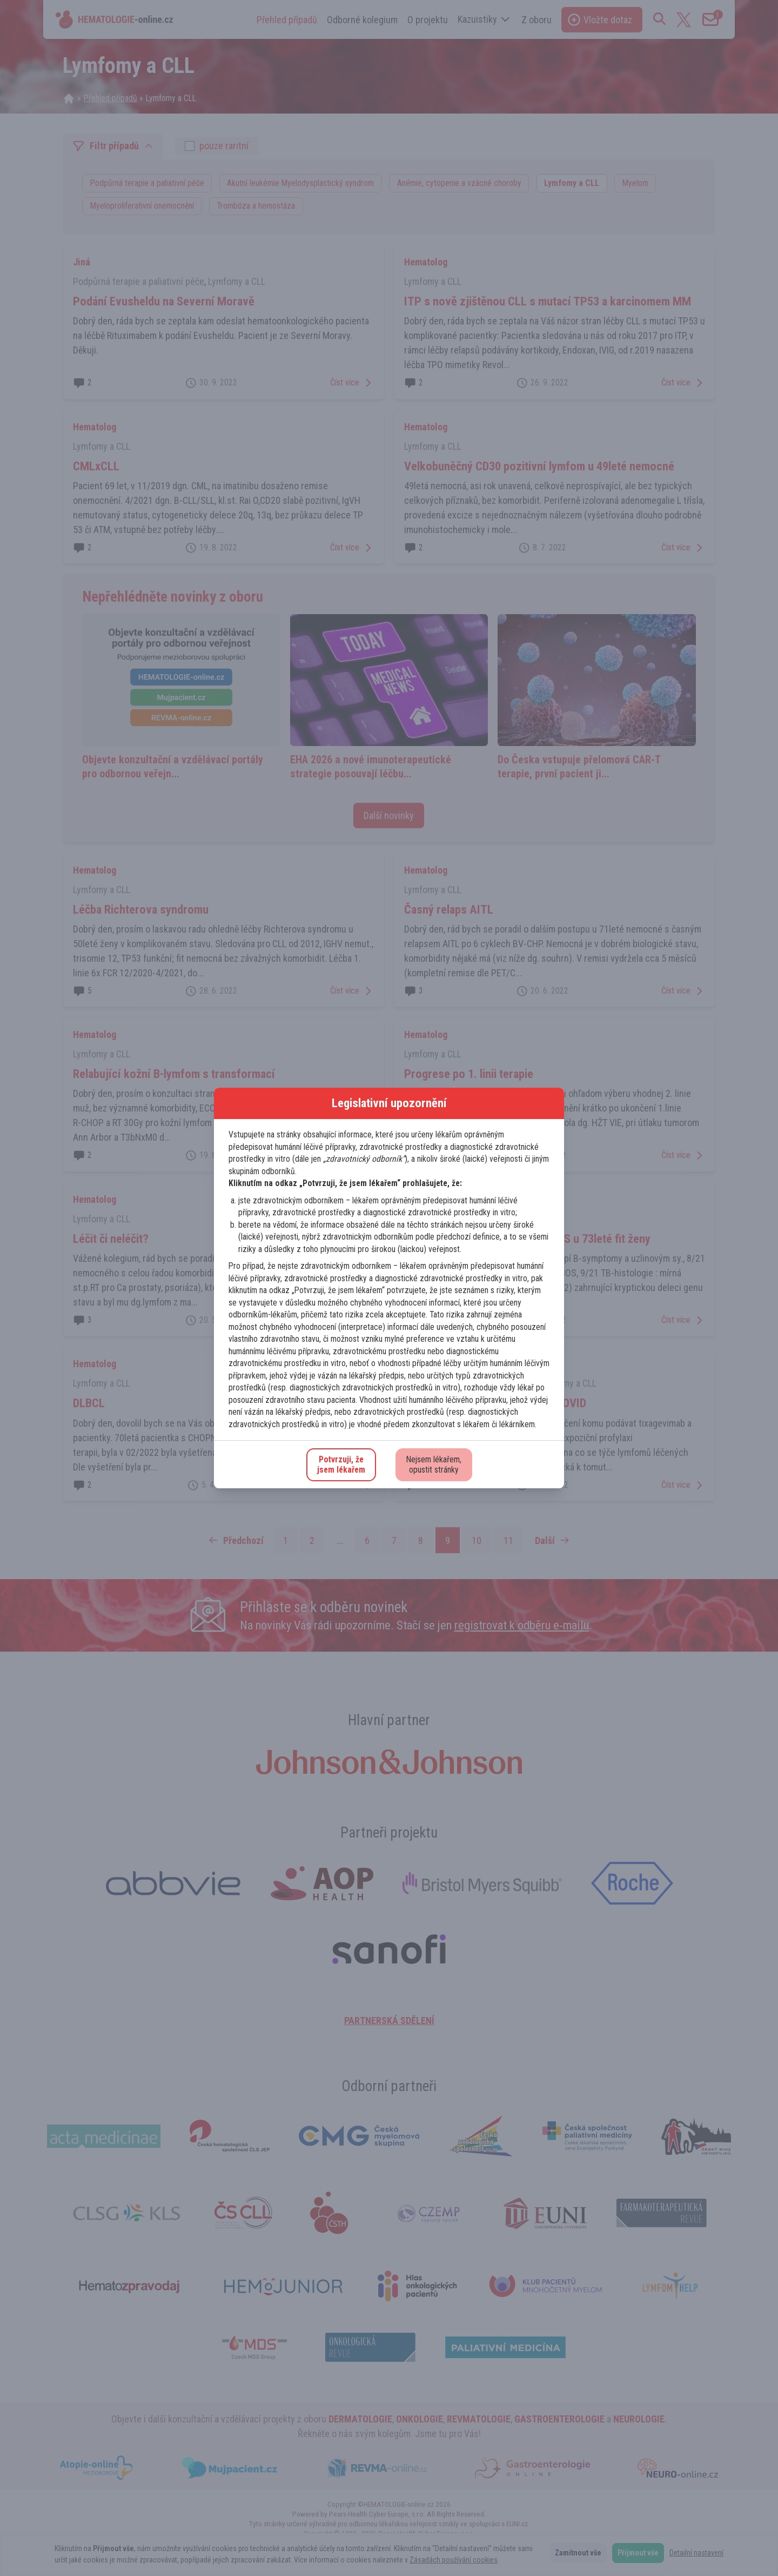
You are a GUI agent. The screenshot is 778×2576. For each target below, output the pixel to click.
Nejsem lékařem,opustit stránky (433, 1464)
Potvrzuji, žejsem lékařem (341, 1464)
